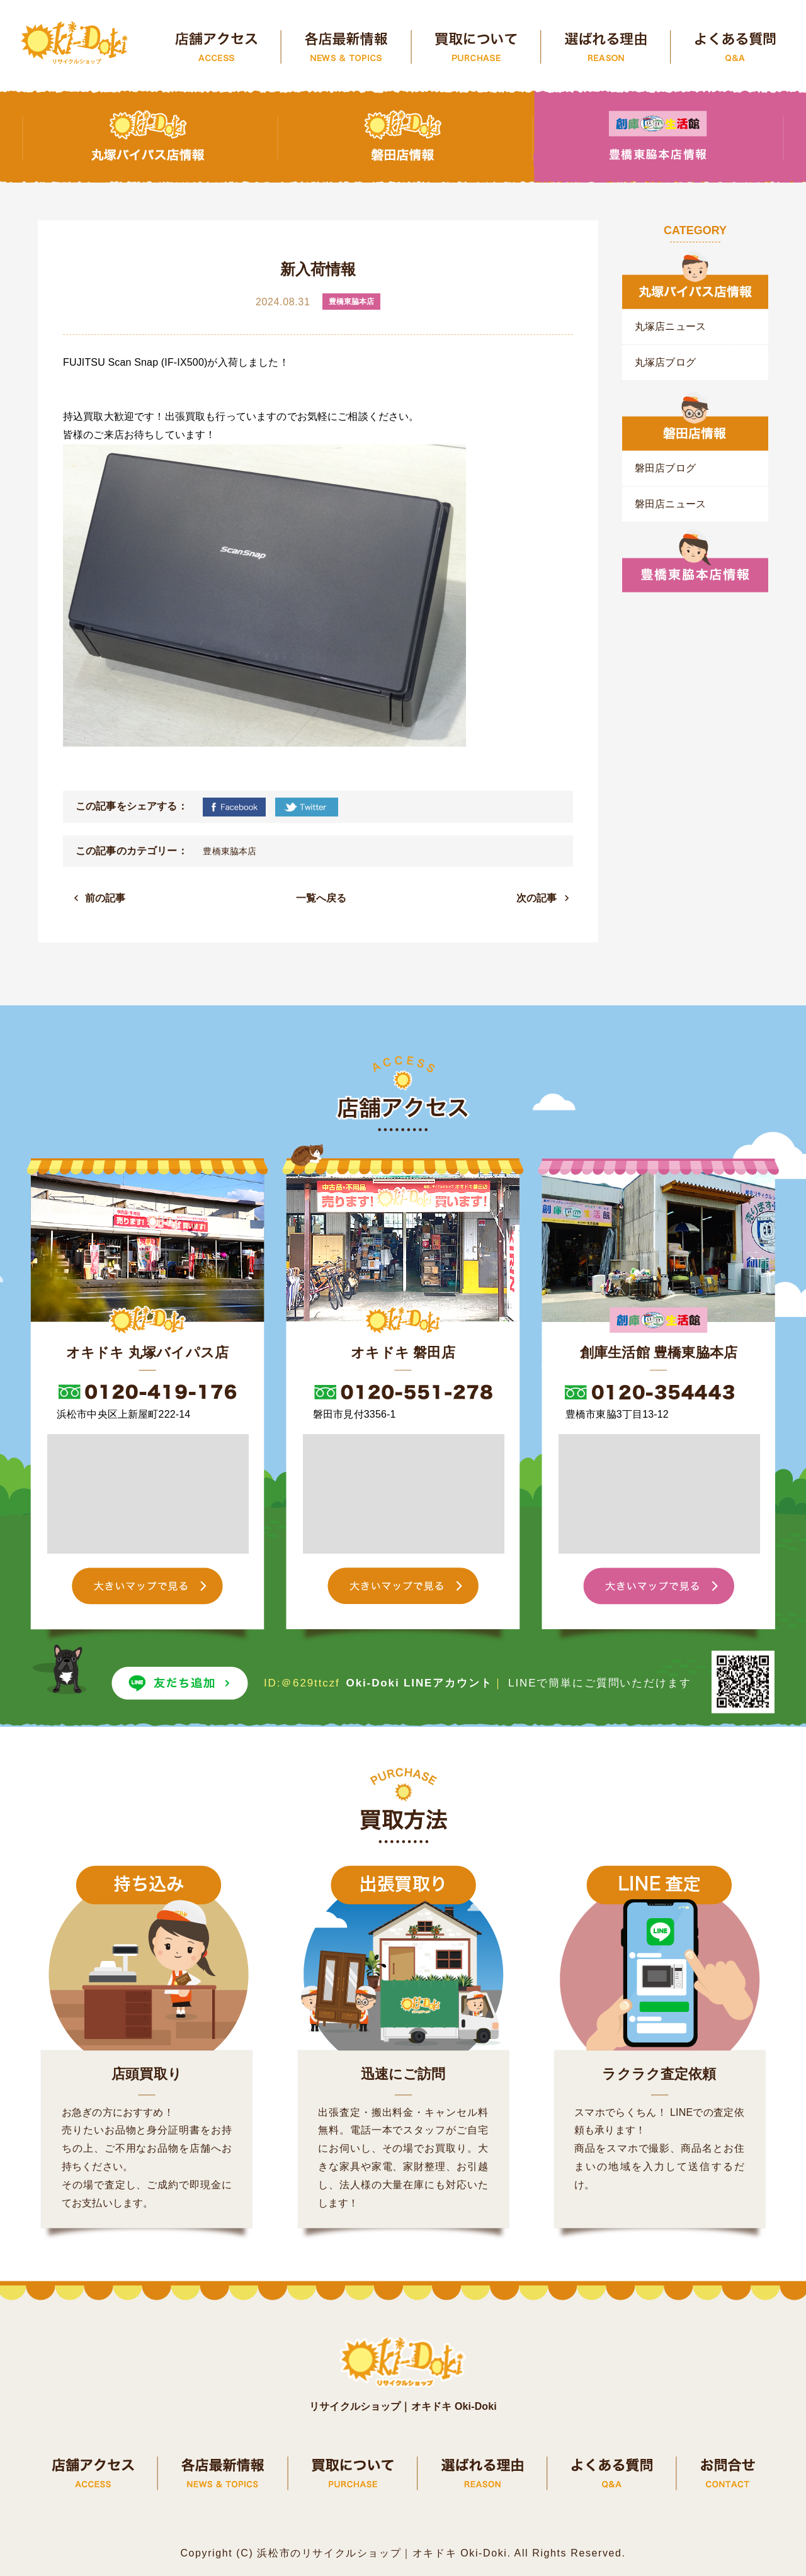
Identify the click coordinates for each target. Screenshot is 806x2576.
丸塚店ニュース (670, 326)
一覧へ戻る (321, 898)
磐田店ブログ (665, 468)
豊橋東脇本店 (229, 851)
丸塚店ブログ (665, 362)
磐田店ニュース (670, 504)
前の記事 (105, 898)
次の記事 (536, 898)
